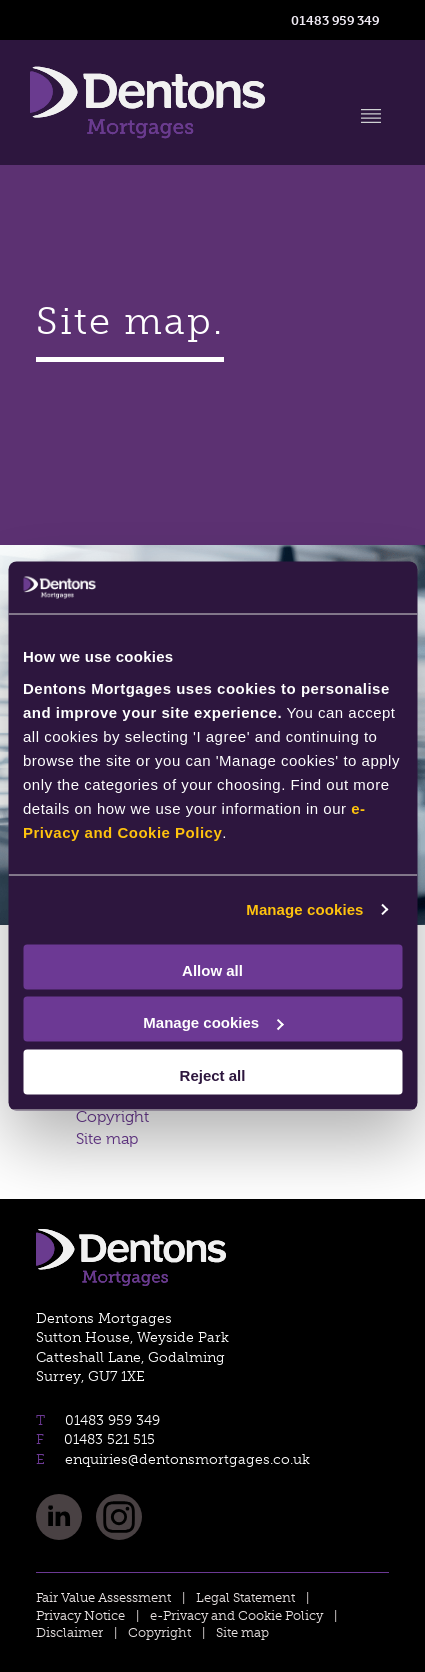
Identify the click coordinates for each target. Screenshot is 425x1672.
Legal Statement (245, 1597)
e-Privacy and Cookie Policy (236, 1615)
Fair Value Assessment (103, 1597)
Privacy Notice (80, 1615)
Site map (107, 1139)
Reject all (213, 1074)
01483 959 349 (335, 20)
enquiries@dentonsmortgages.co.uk (185, 1459)
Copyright (112, 1117)
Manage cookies (304, 909)
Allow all (212, 969)
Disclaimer (69, 1632)
